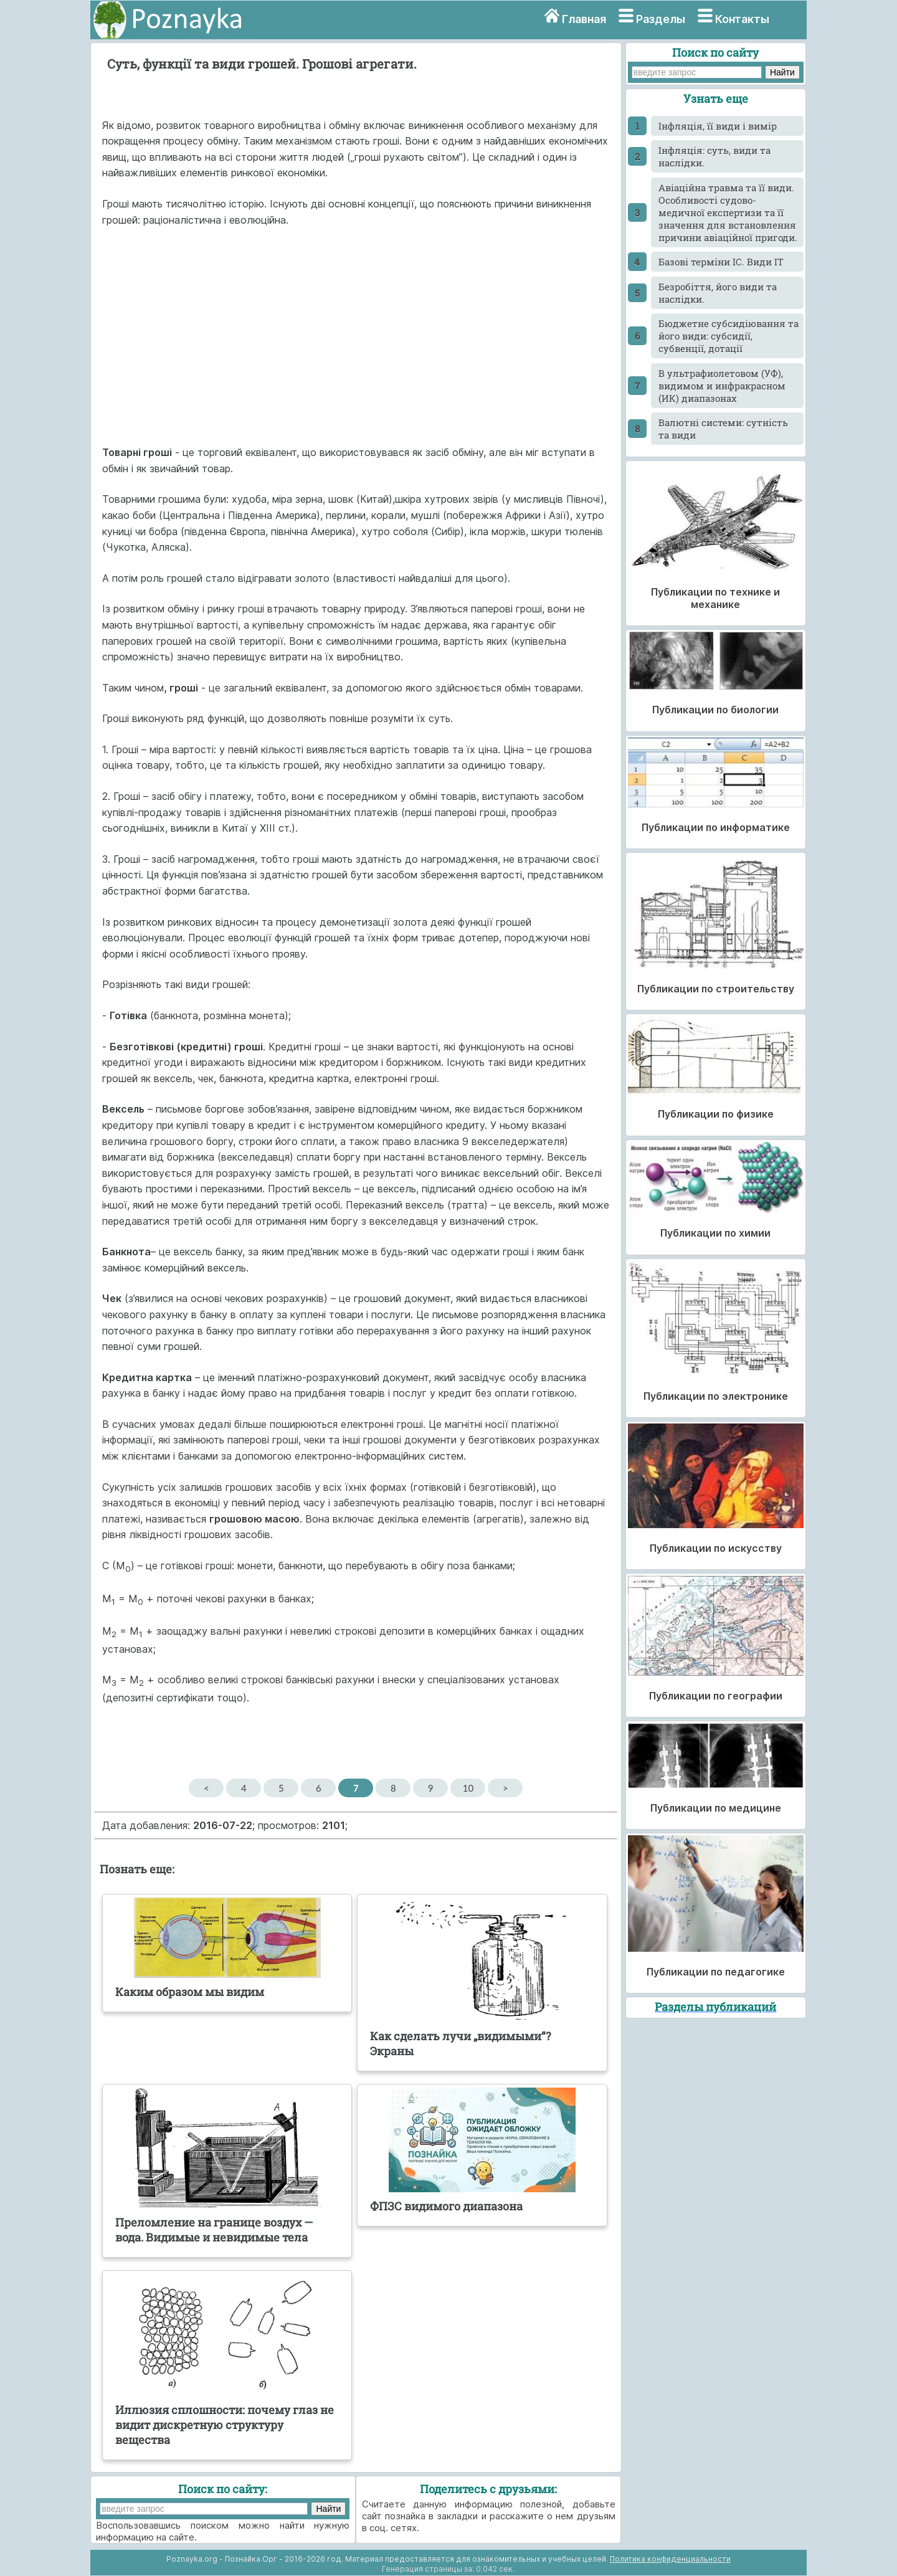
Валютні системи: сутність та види (723, 428)
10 (468, 1788)
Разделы (660, 19)
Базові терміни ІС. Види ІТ (720, 261)
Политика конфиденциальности (670, 2559)
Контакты (742, 19)
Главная (584, 19)
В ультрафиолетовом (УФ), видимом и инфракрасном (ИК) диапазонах (721, 385)
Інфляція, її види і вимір (717, 126)
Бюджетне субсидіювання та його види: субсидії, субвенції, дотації (728, 335)
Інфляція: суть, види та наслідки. (714, 156)
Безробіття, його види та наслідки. (717, 292)
